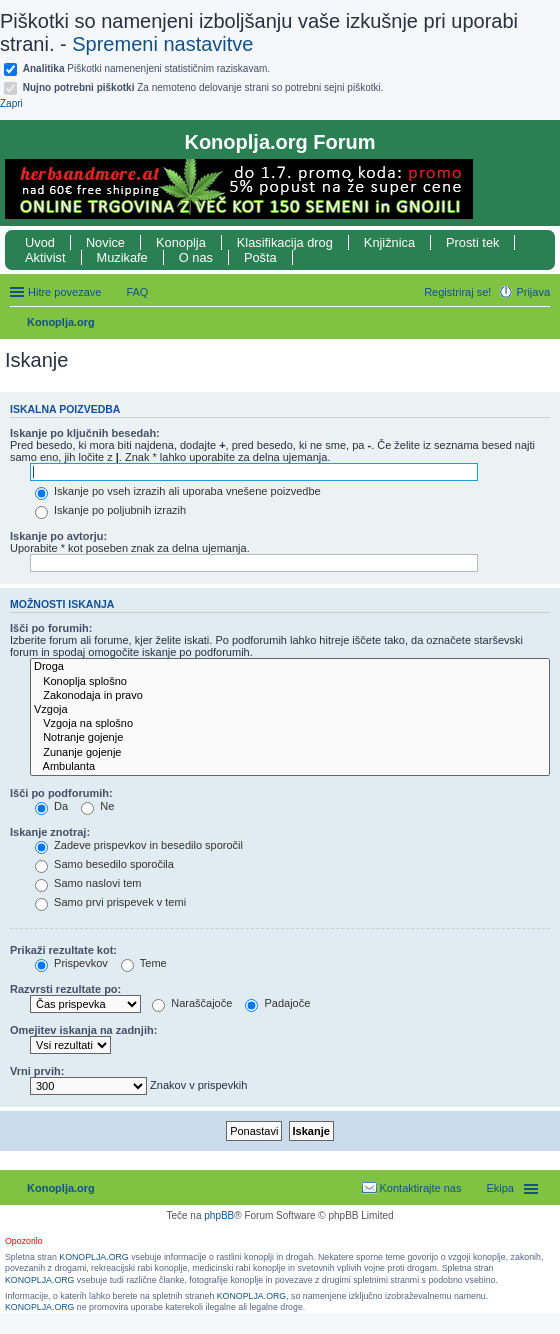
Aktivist (45, 257)
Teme (144, 963)
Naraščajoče (192, 1003)
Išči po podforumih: (61, 793)
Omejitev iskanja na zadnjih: (83, 1030)
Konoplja (181, 242)
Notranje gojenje (290, 738)
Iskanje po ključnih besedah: (85, 433)
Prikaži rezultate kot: (63, 950)
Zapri (11, 103)
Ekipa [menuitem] (500, 1188)
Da (51, 806)
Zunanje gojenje (290, 753)
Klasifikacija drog (285, 242)
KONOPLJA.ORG (93, 1257)
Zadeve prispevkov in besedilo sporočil (139, 845)
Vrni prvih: (37, 1071)
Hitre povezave (64, 292)
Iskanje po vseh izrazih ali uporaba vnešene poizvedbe (178, 491)
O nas (196, 257)
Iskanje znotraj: (50, 832)
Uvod (40, 242)
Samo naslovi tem (88, 883)
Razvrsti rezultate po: (65, 989)
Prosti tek (472, 242)
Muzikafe (122, 257)
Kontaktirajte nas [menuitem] (421, 1188)
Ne (97, 806)
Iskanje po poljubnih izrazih (110, 510)
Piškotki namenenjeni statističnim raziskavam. (146, 68)
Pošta (260, 257)
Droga (290, 667)
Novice (105, 242)
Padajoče (277, 1003)
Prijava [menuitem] (533, 292)
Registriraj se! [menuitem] (457, 292)
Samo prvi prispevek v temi (110, 902)
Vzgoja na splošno (290, 724)
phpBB (219, 1215)
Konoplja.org (61, 322)
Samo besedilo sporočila (104, 864)
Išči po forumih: (51, 628)
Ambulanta (290, 767)
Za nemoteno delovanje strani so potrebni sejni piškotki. (203, 87)
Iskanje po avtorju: (58, 536)
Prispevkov (71, 963)
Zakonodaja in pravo (290, 696)
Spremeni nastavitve (162, 44)
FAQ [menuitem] (137, 292)
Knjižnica (389, 242)
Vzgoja (290, 710)
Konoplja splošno (290, 682)
